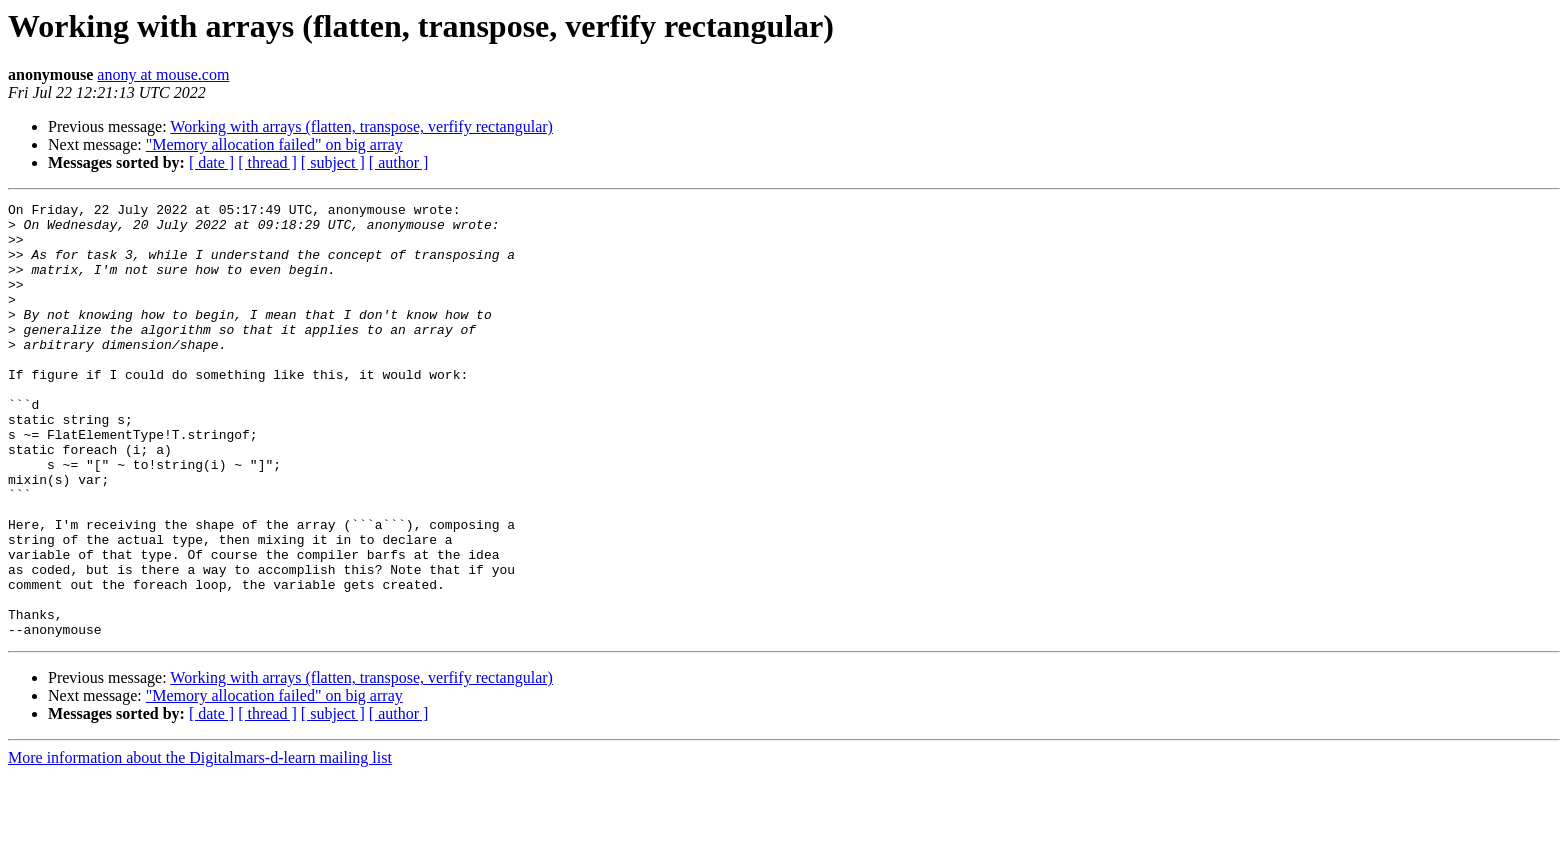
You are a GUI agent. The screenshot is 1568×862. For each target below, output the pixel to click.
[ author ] (399, 162)
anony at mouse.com (163, 74)
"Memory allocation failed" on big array (274, 144)
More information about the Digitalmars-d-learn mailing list (200, 844)
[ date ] (211, 162)
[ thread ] (267, 162)
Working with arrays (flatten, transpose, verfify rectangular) (361, 126)
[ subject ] (333, 162)
